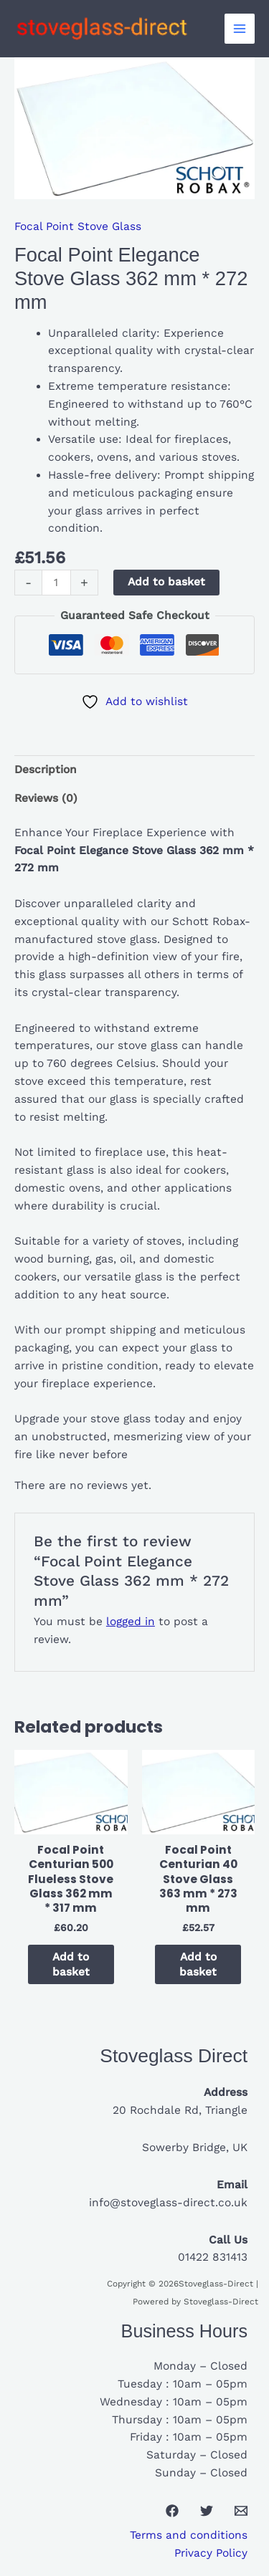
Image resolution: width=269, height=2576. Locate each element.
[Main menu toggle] (240, 29)
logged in (130, 1621)
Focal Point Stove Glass (77, 226)
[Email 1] (241, 2510)
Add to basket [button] (71, 1964)
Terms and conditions (188, 2535)
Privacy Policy (210, 2553)
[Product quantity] (56, 582)
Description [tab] (45, 769)
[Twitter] (206, 2510)
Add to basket (166, 581)
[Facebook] (172, 2510)
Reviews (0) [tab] (45, 798)
